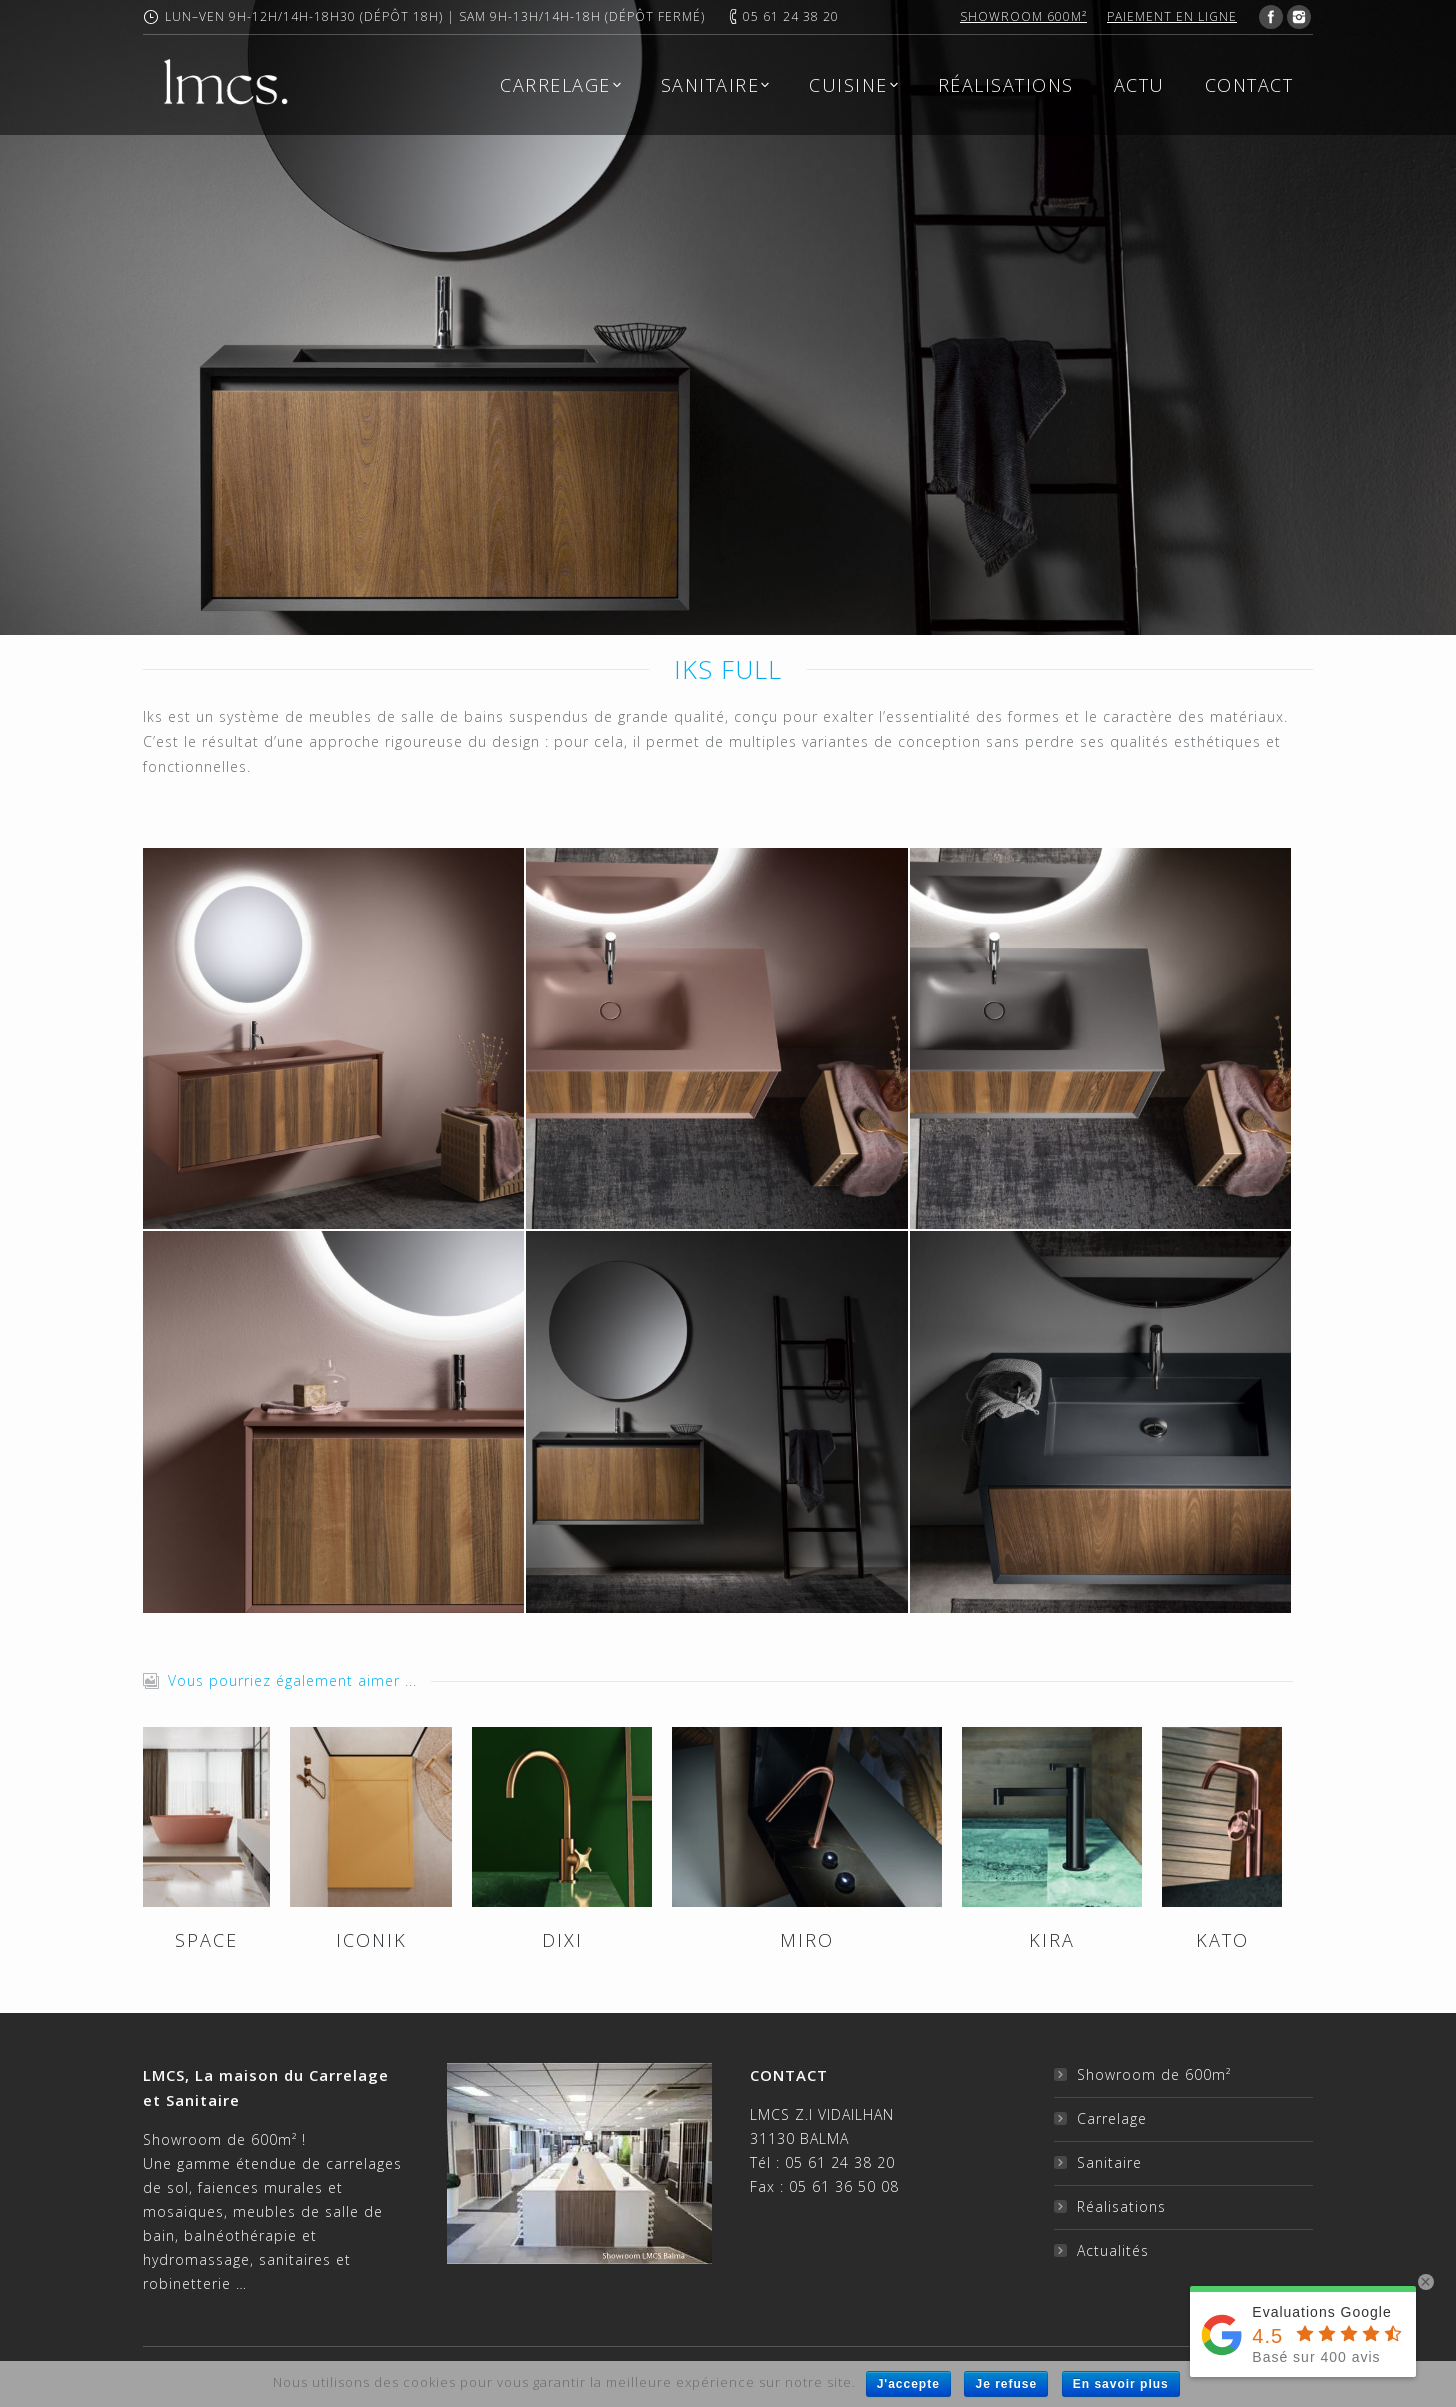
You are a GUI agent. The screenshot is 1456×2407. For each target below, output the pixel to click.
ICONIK (371, 1940)
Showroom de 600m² (1154, 2074)
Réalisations (1121, 2206)
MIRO (807, 1940)
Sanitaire (1109, 2162)
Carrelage (1112, 2118)
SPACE (206, 1940)
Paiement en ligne (1172, 16)
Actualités (1113, 2250)
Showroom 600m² (1023, 16)
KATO (1222, 1940)
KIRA (1052, 1940)
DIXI (562, 1940)
